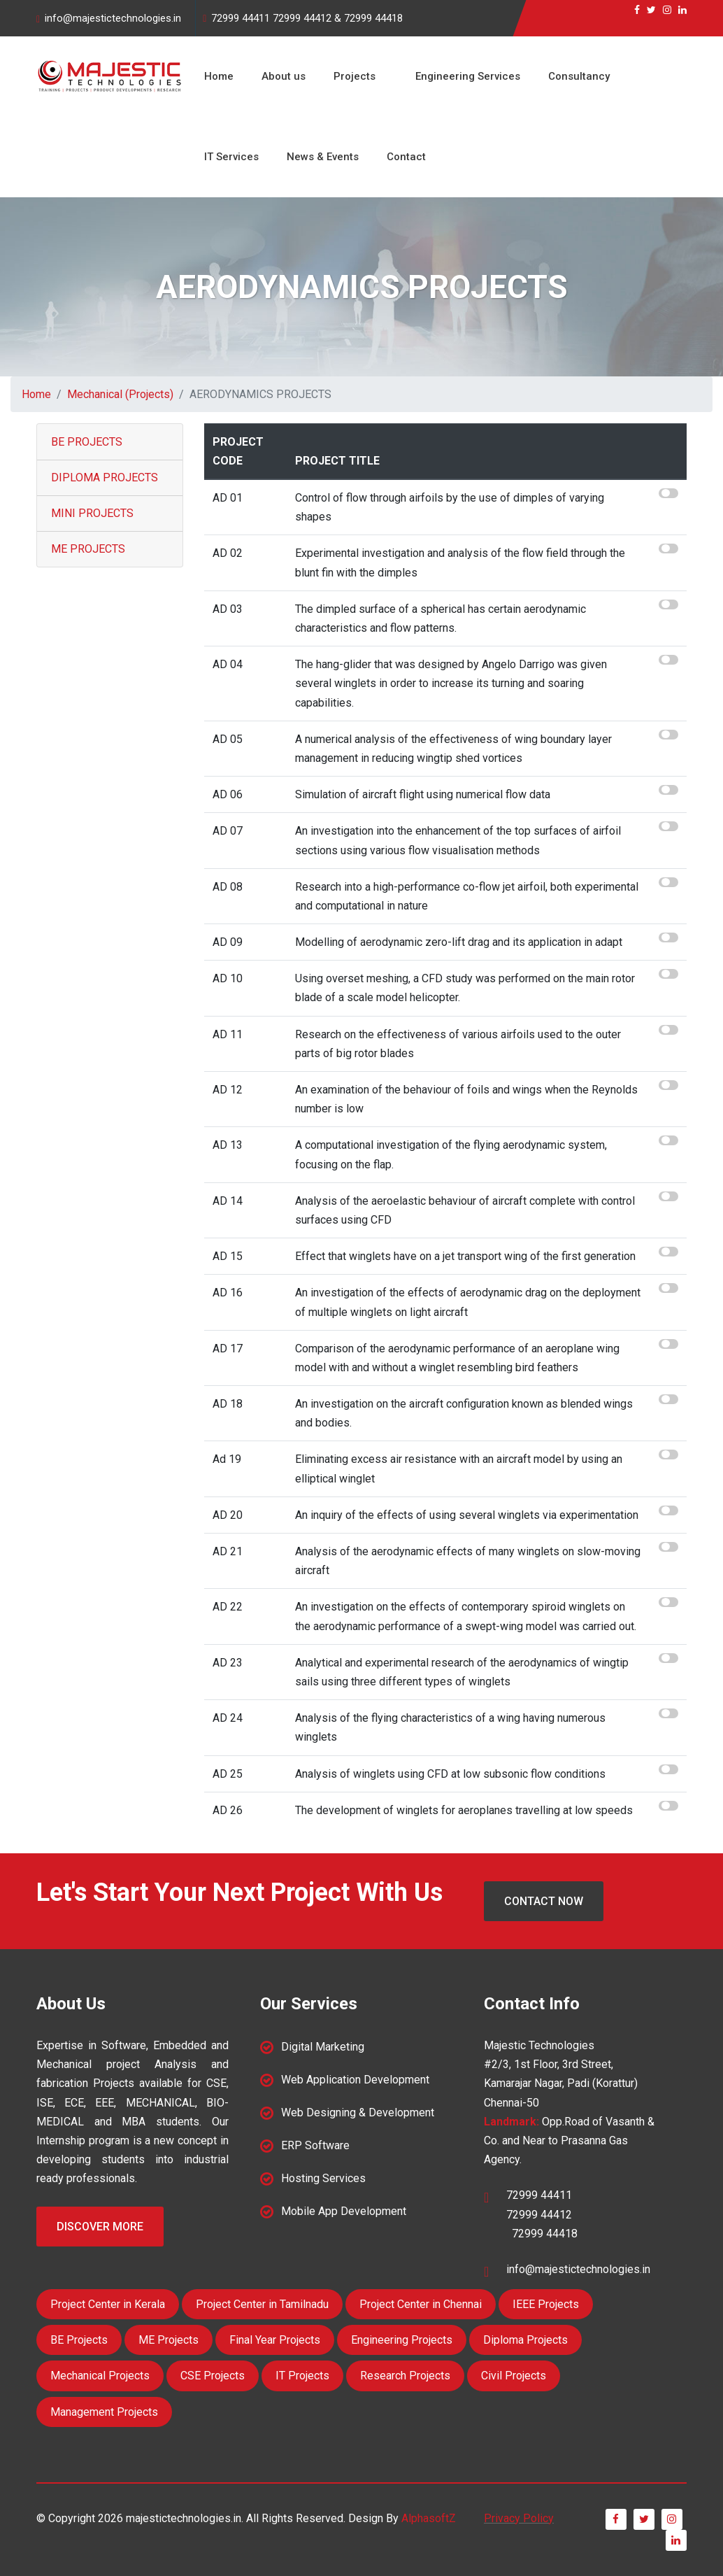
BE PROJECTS (86, 441)
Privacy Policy (519, 2518)
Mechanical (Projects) (120, 394)
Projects (354, 76)
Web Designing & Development (357, 2112)
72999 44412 (302, 18)
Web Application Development (355, 2079)
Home (219, 76)
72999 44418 (373, 18)
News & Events (323, 156)
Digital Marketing (322, 2046)
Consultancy (579, 76)
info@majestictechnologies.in (113, 18)
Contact (406, 156)
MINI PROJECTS (92, 513)
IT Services (231, 156)
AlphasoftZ (428, 2518)
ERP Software (315, 2145)
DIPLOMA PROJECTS (104, 477)
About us (284, 76)
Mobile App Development (343, 2211)
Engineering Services (467, 76)
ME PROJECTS (88, 548)
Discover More (100, 2226)
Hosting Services (323, 2178)
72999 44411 (240, 18)
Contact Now (543, 1901)
